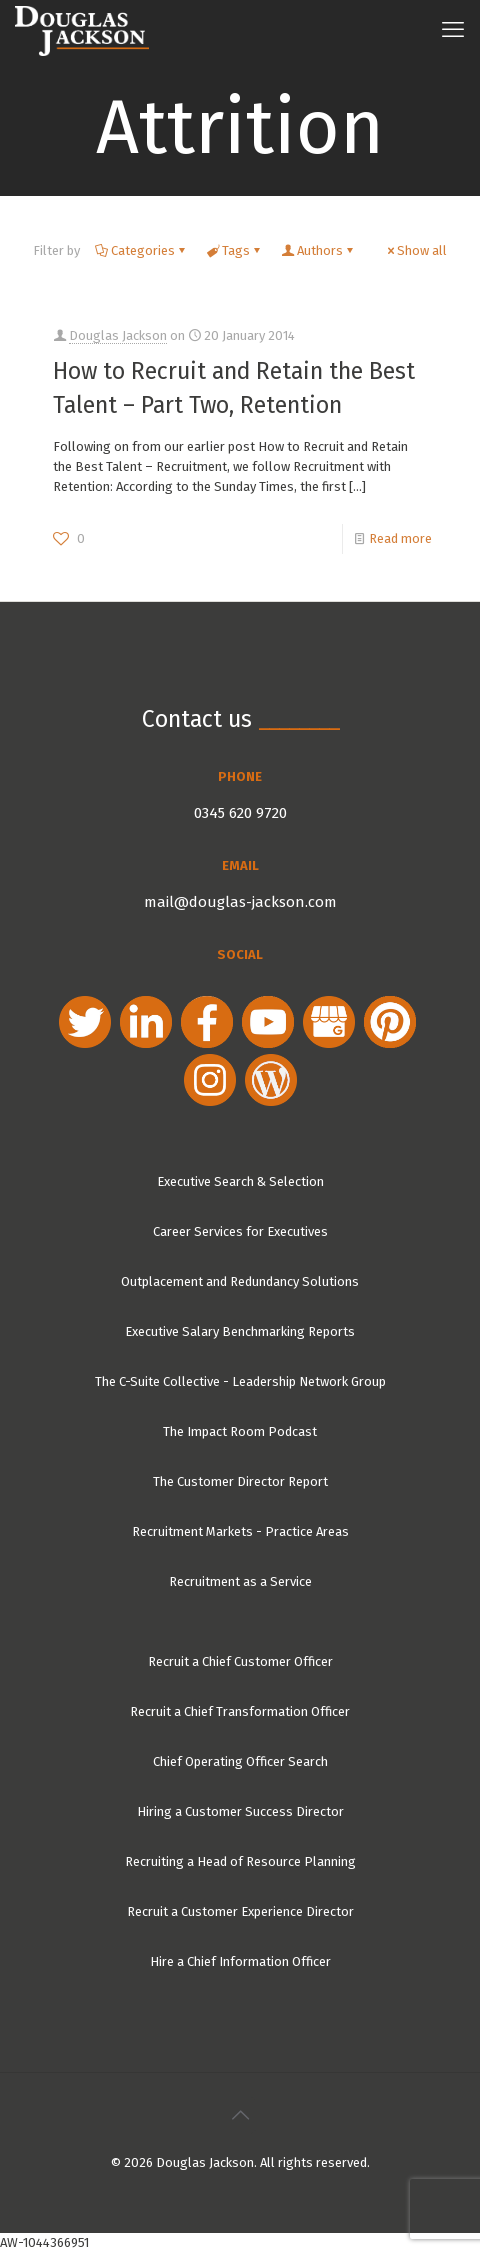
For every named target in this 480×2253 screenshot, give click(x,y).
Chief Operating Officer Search (240, 1761)
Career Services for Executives (240, 1231)
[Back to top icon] (240, 2115)
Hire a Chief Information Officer (240, 1961)
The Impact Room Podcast (240, 1431)
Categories (141, 250)
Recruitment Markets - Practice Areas (240, 1531)
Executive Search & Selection (240, 1181)
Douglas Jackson (118, 335)
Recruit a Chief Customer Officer (240, 1661)
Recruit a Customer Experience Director (240, 1911)
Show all (415, 250)
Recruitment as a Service (240, 1581)
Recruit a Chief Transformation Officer (240, 1711)
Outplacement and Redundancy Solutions (240, 1281)
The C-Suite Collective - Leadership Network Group (240, 1381)
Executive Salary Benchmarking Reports (240, 1331)
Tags (234, 250)
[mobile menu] (453, 30)
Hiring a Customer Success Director (240, 1811)
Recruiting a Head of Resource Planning (240, 1861)
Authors (318, 250)
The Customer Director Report (240, 1481)
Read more (400, 538)
